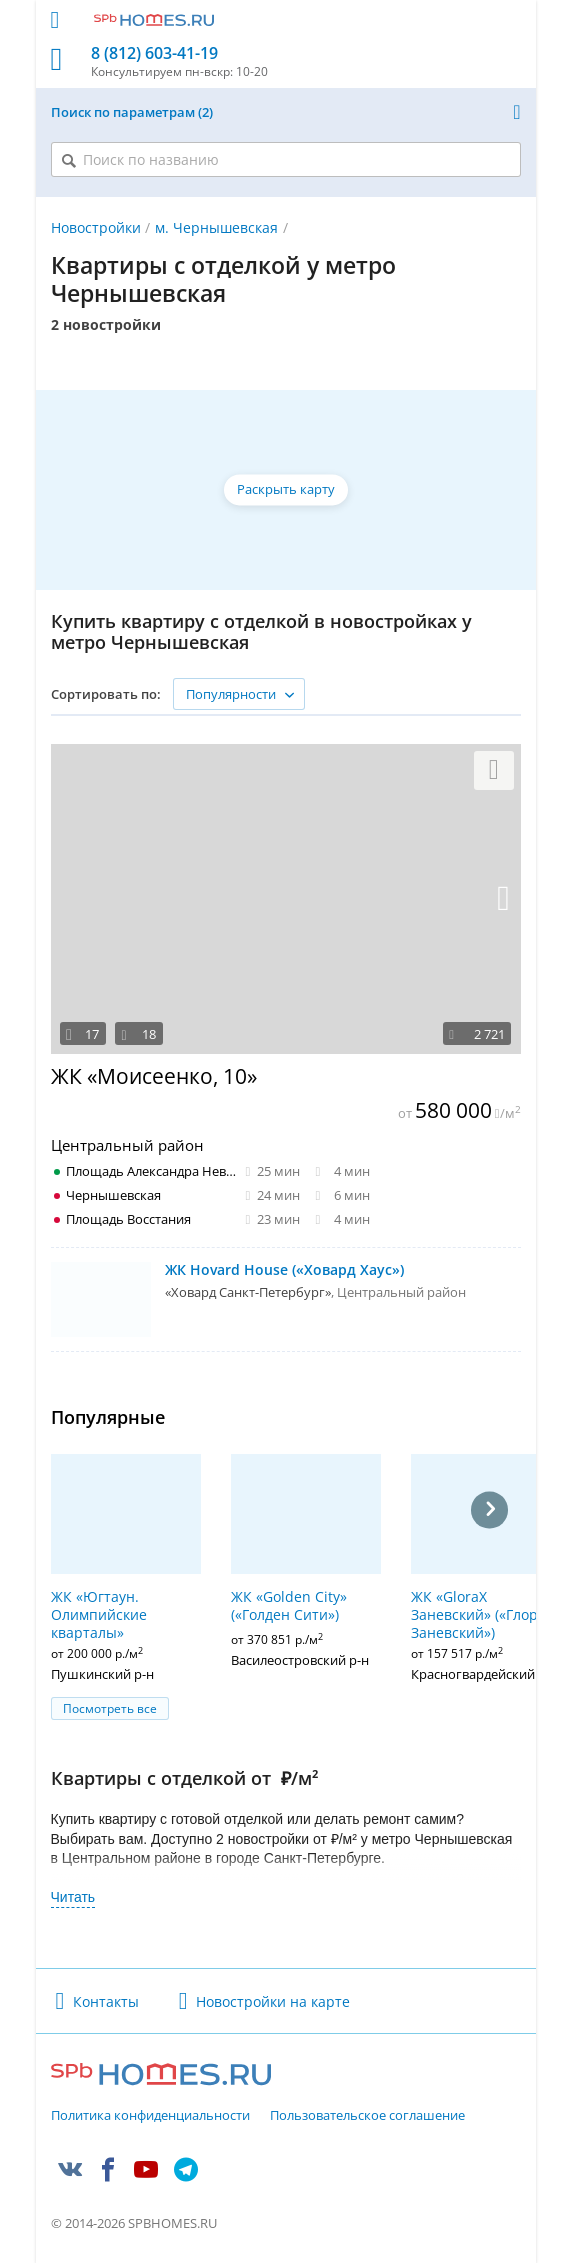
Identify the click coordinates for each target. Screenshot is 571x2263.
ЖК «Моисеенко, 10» (154, 1076)
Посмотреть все (110, 1708)
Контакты (106, 2001)
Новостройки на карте (273, 2001)
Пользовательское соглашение (367, 2116)
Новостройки (96, 227)
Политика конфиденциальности (150, 2116)
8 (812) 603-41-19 (154, 53)
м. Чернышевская (216, 227)
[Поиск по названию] (286, 159)
